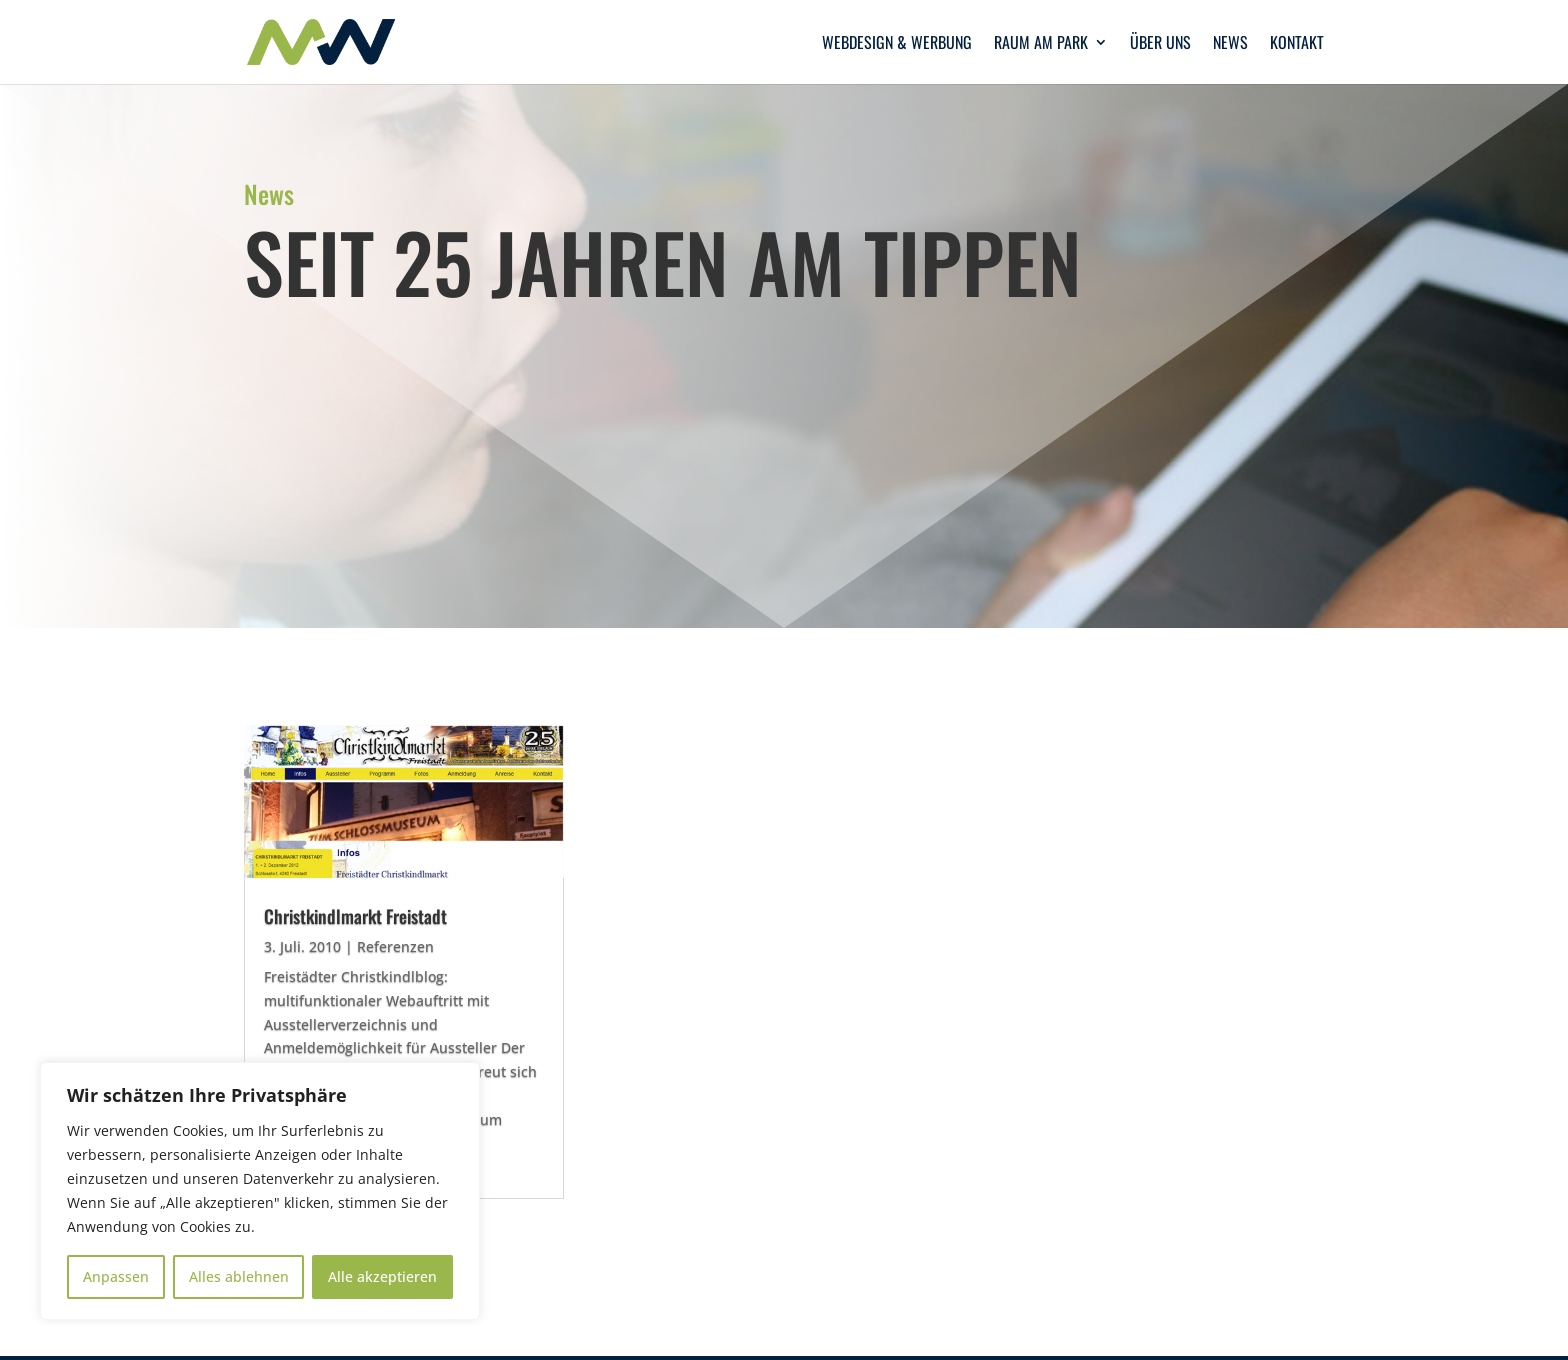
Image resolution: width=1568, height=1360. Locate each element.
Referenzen (395, 946)
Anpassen (116, 1276)
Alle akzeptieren (382, 1276)
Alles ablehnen (239, 1276)
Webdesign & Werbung (897, 44)
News (1230, 44)
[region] (260, 1191)
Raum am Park (1041, 44)
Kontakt (1297, 44)
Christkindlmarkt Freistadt (355, 916)
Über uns (1160, 44)
